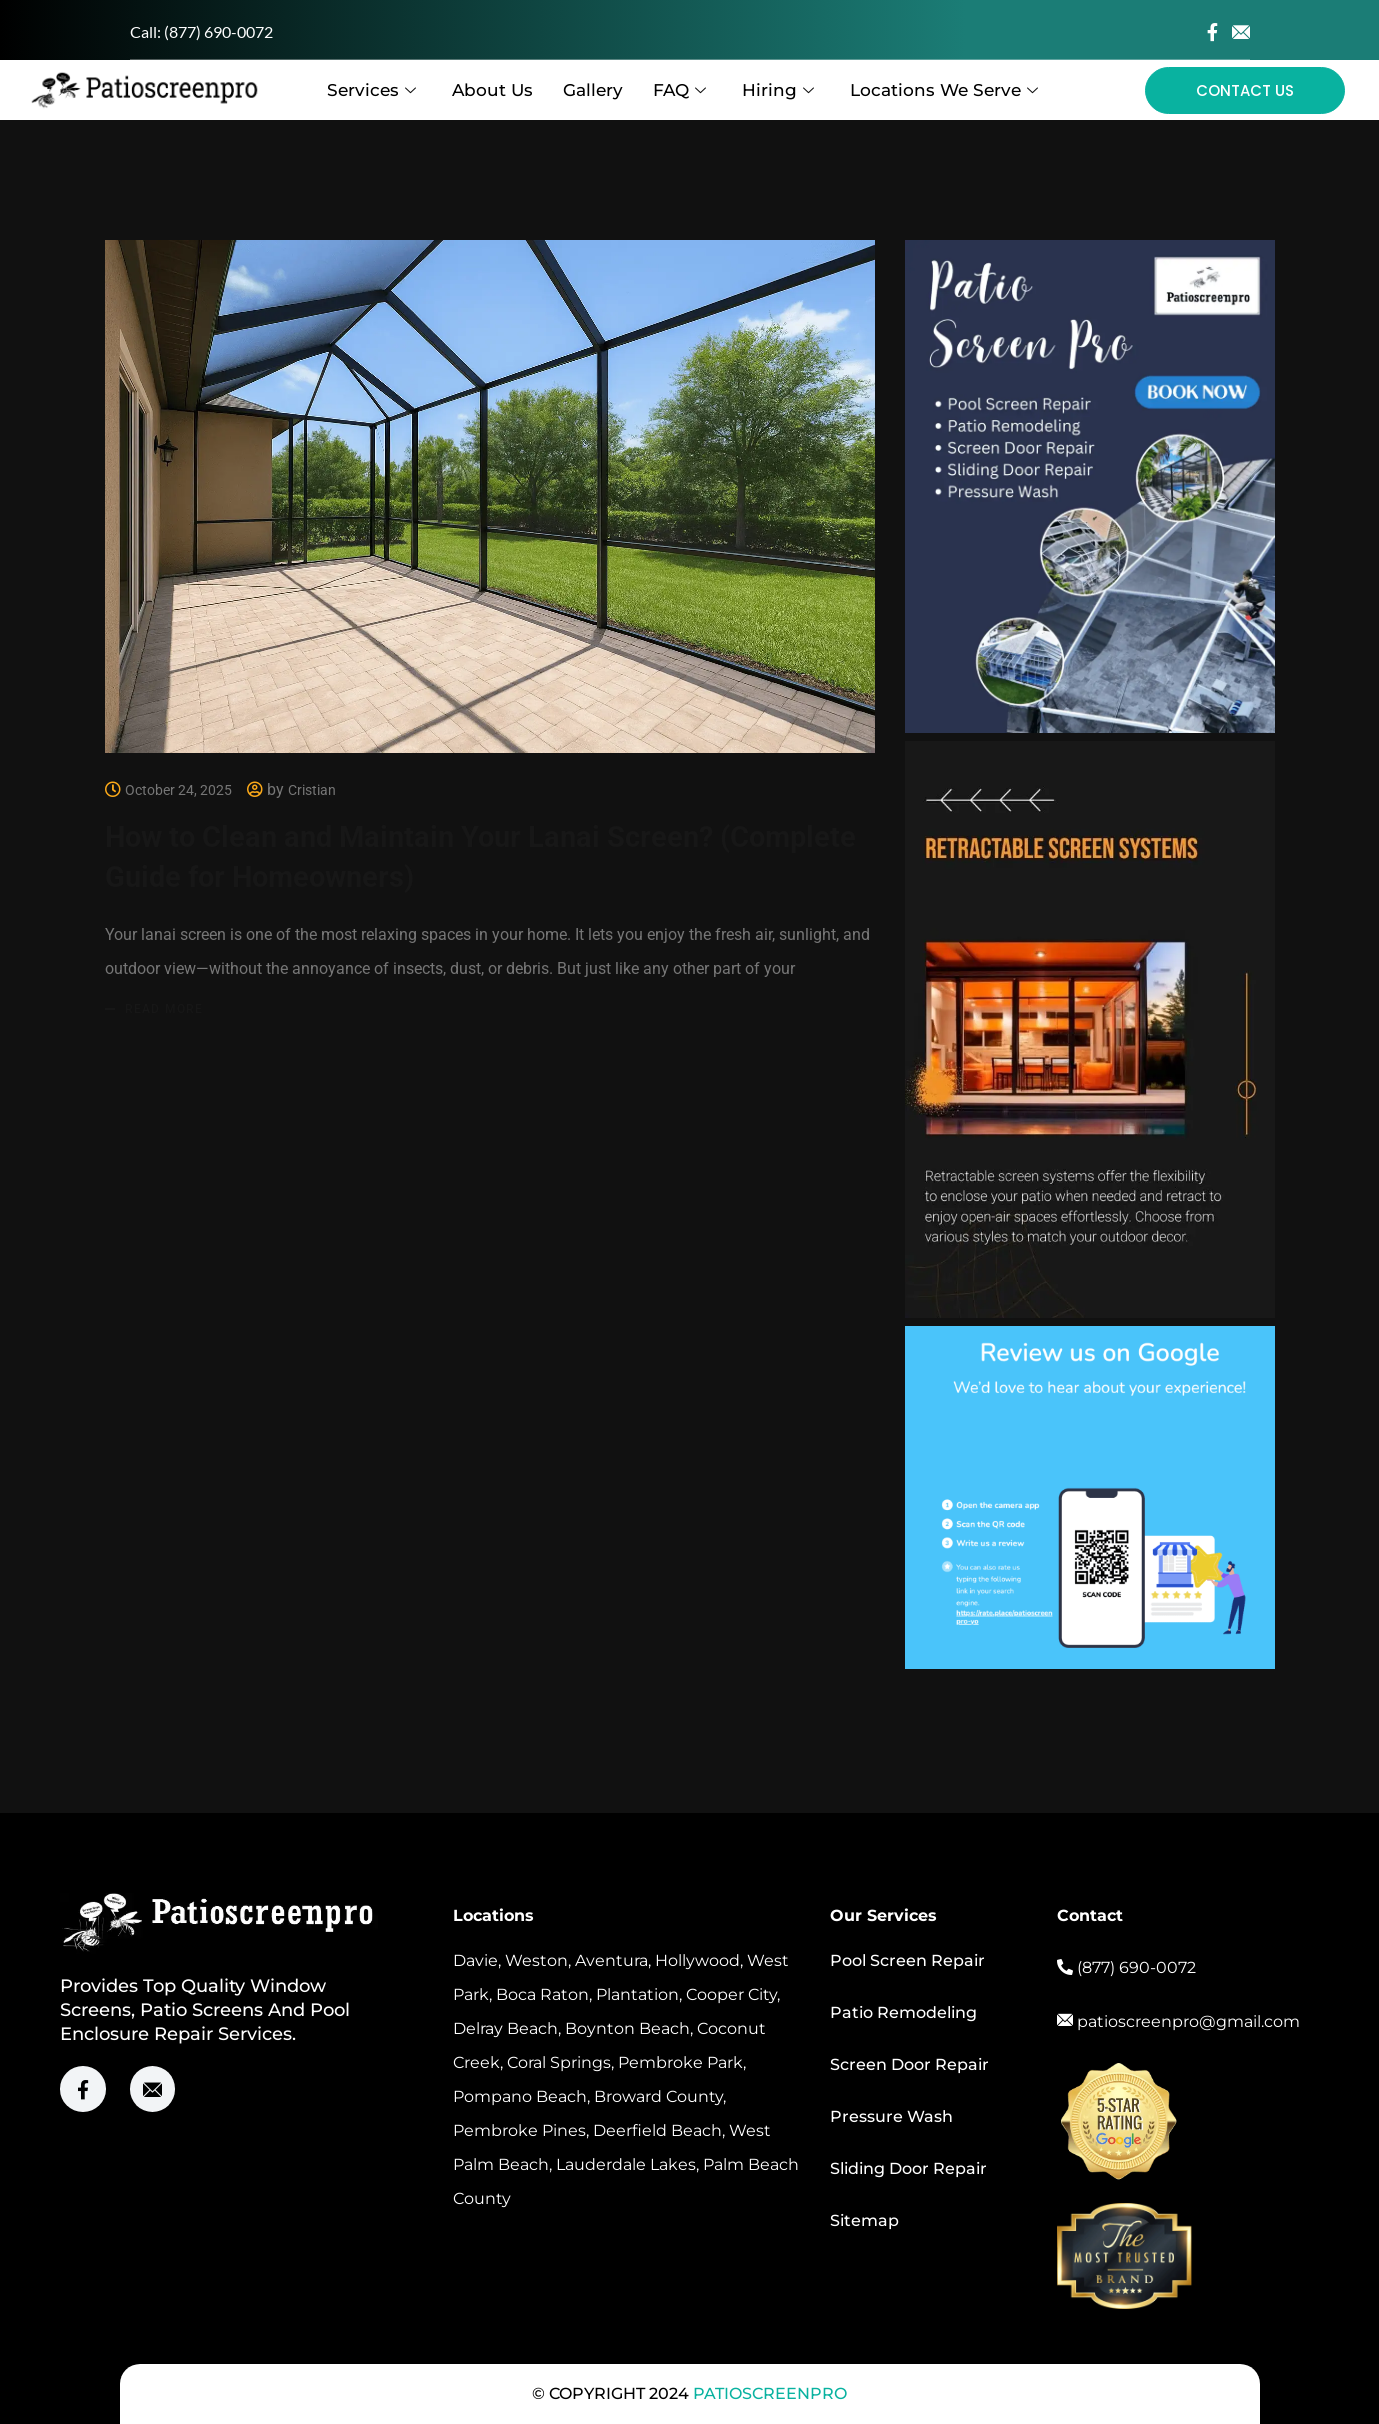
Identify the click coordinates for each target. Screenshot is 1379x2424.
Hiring (778, 90)
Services (371, 90)
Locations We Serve (944, 90)
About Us (492, 90)
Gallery (593, 90)
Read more (164, 1008)
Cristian (312, 790)
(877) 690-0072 (218, 31)
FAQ (679, 90)
